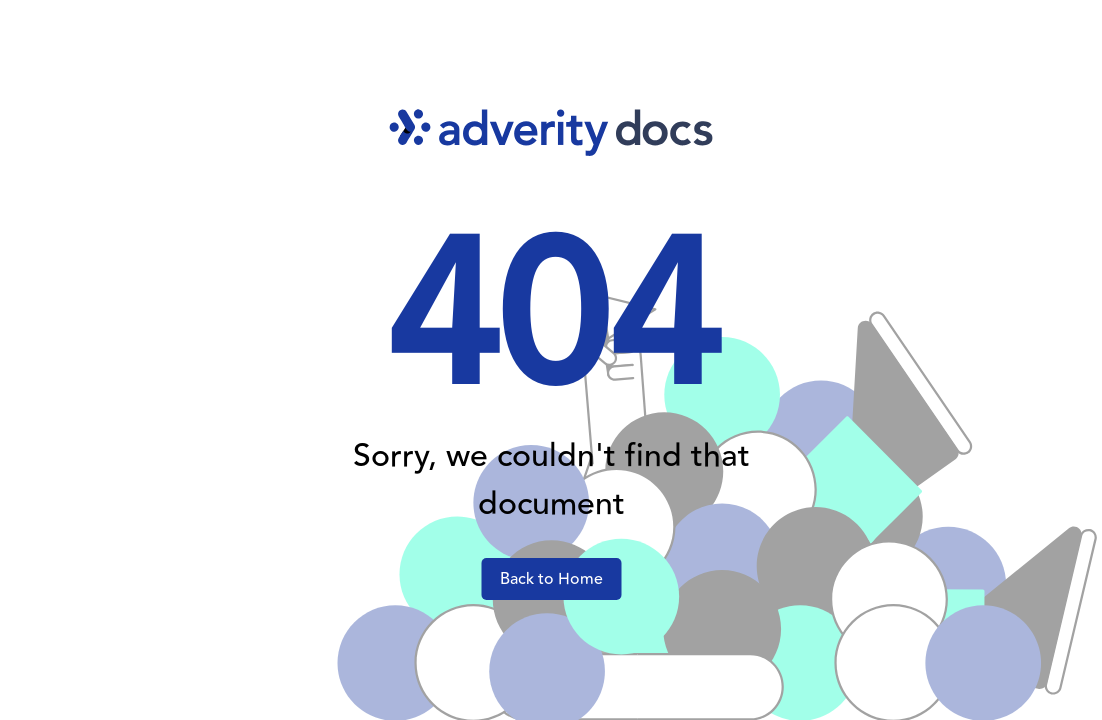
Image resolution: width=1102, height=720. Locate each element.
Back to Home (551, 579)
